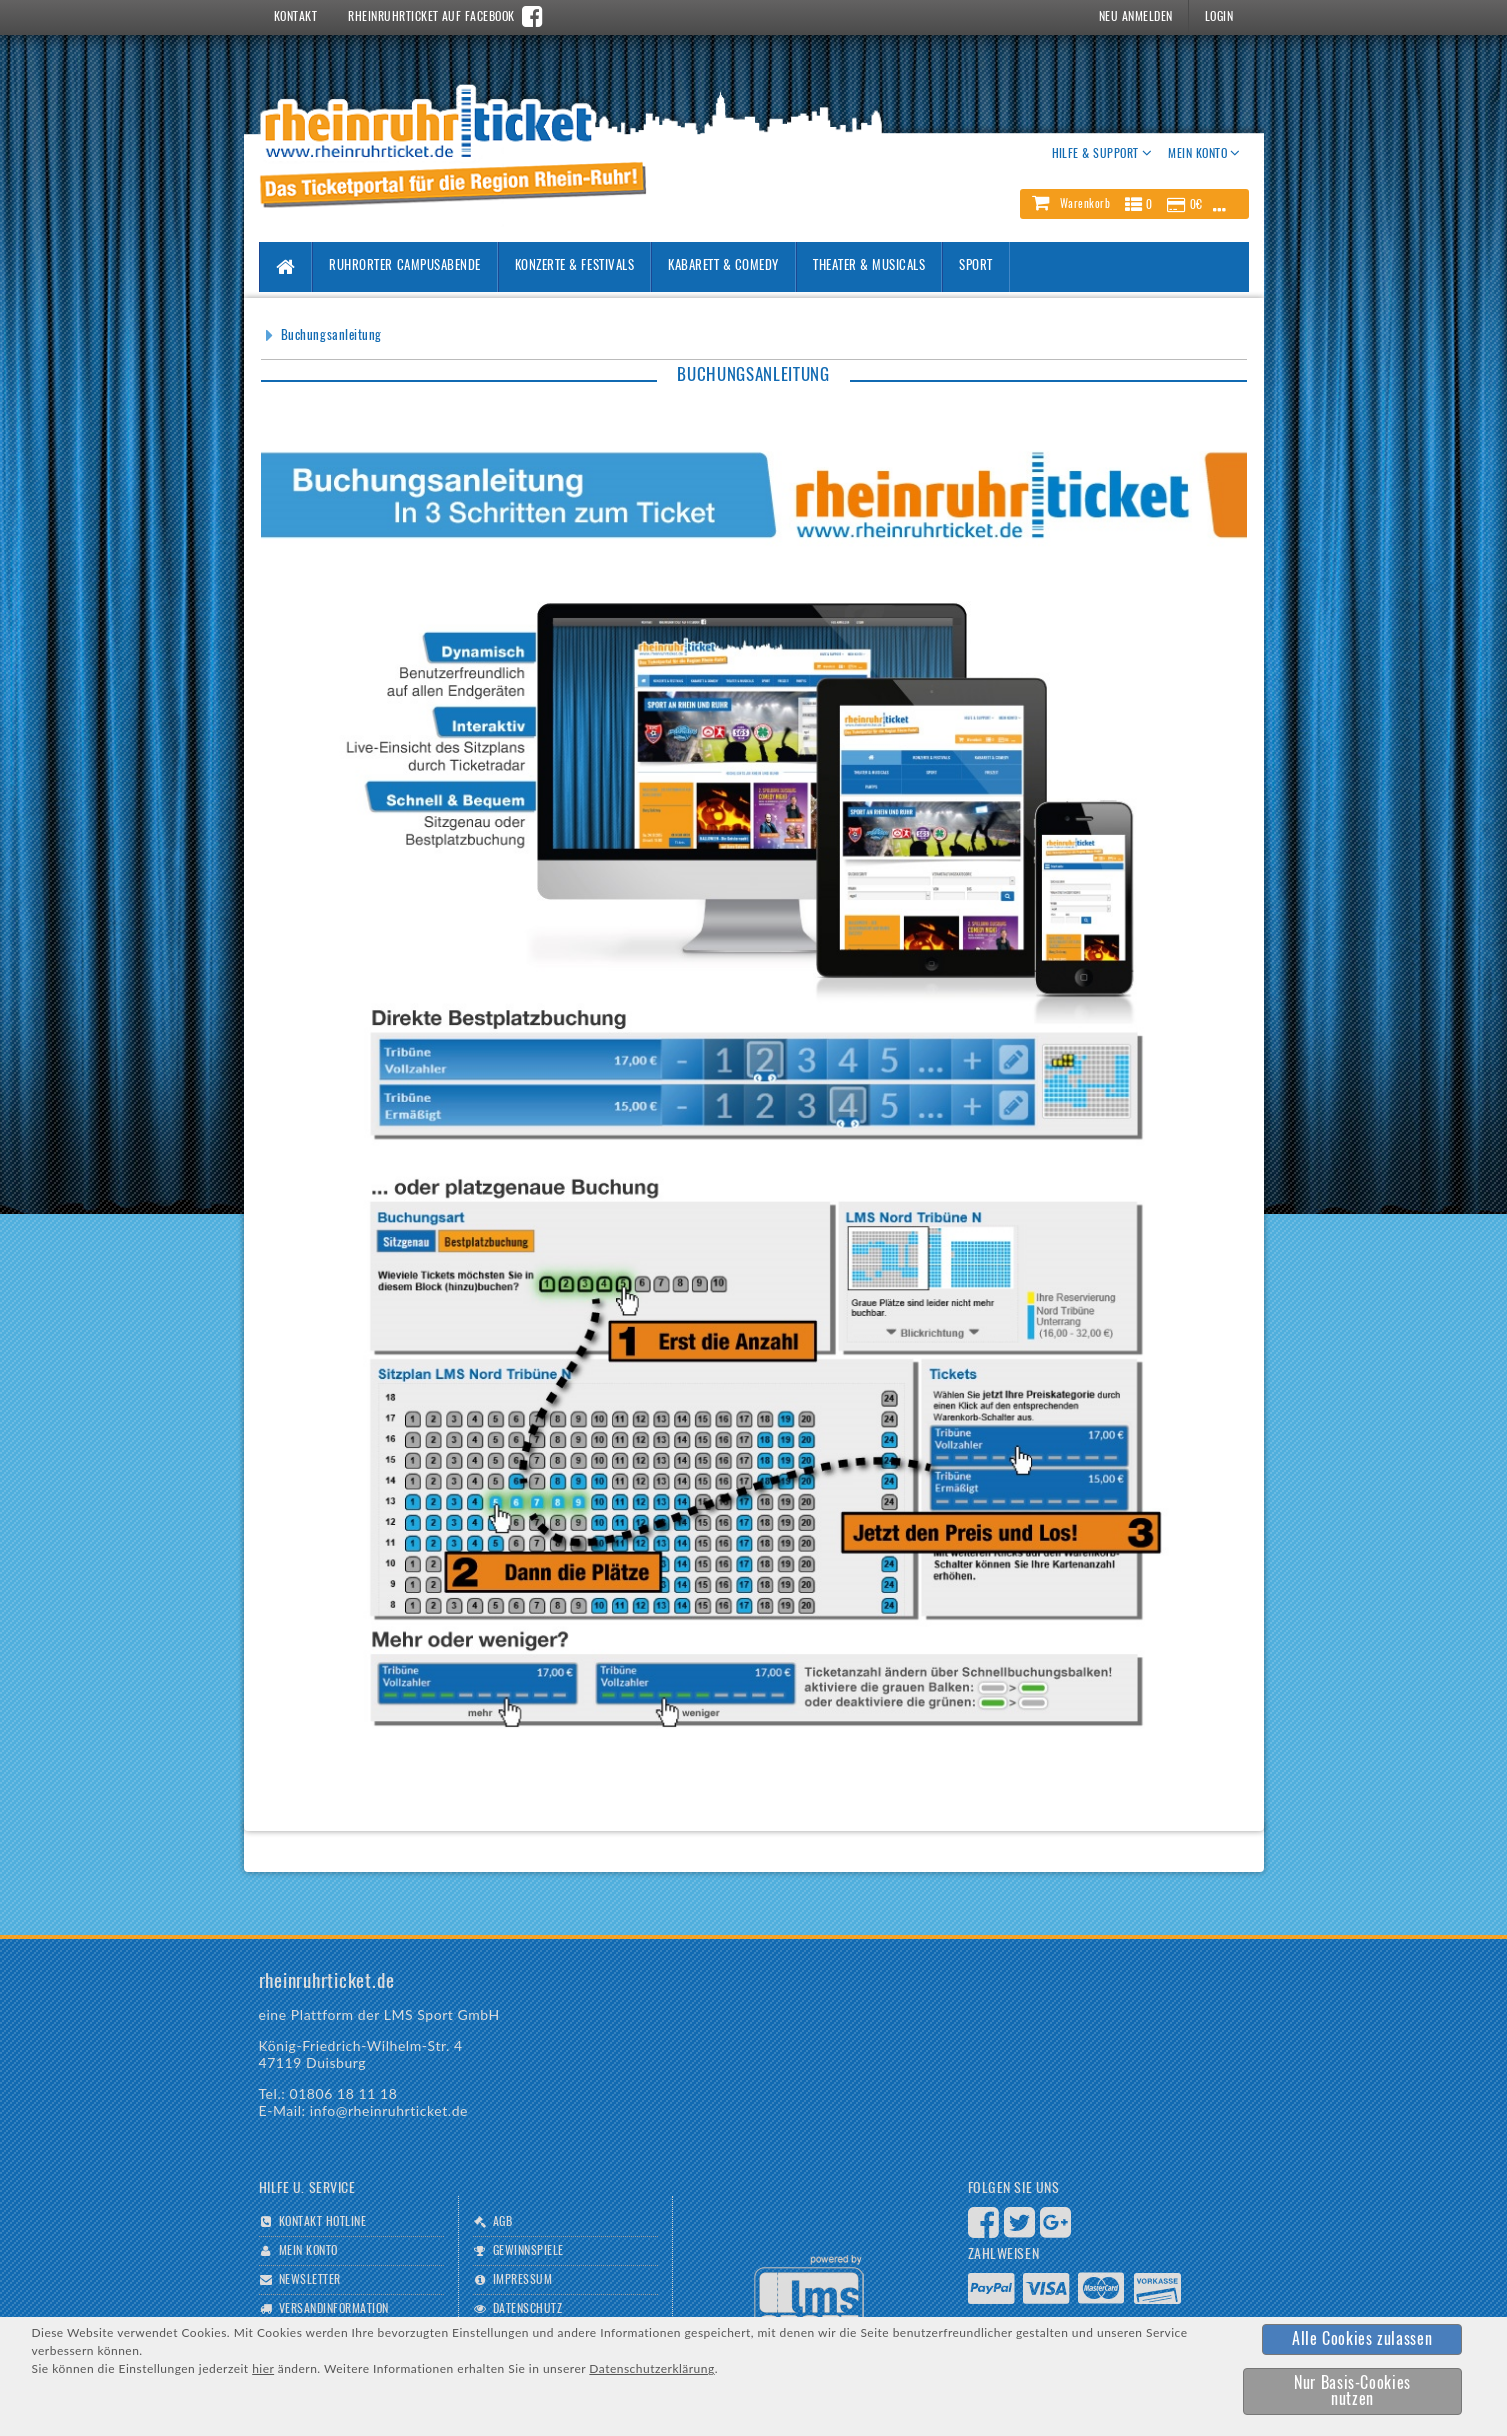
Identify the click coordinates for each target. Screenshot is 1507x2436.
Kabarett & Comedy (723, 266)
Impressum (522, 2280)
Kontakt (295, 17)
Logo (809, 2295)
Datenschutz (527, 2309)
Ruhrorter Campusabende (404, 266)
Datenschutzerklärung (651, 2368)
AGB (502, 2222)
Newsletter (310, 2280)
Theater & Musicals (869, 266)
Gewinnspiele (528, 2251)
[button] (1134, 204)
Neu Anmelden (1136, 17)
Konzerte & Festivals (574, 266)
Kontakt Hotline (322, 2222)
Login (1219, 17)
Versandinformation (334, 2309)
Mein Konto (308, 2251)
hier (263, 2368)
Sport (976, 266)
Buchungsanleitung (331, 336)
